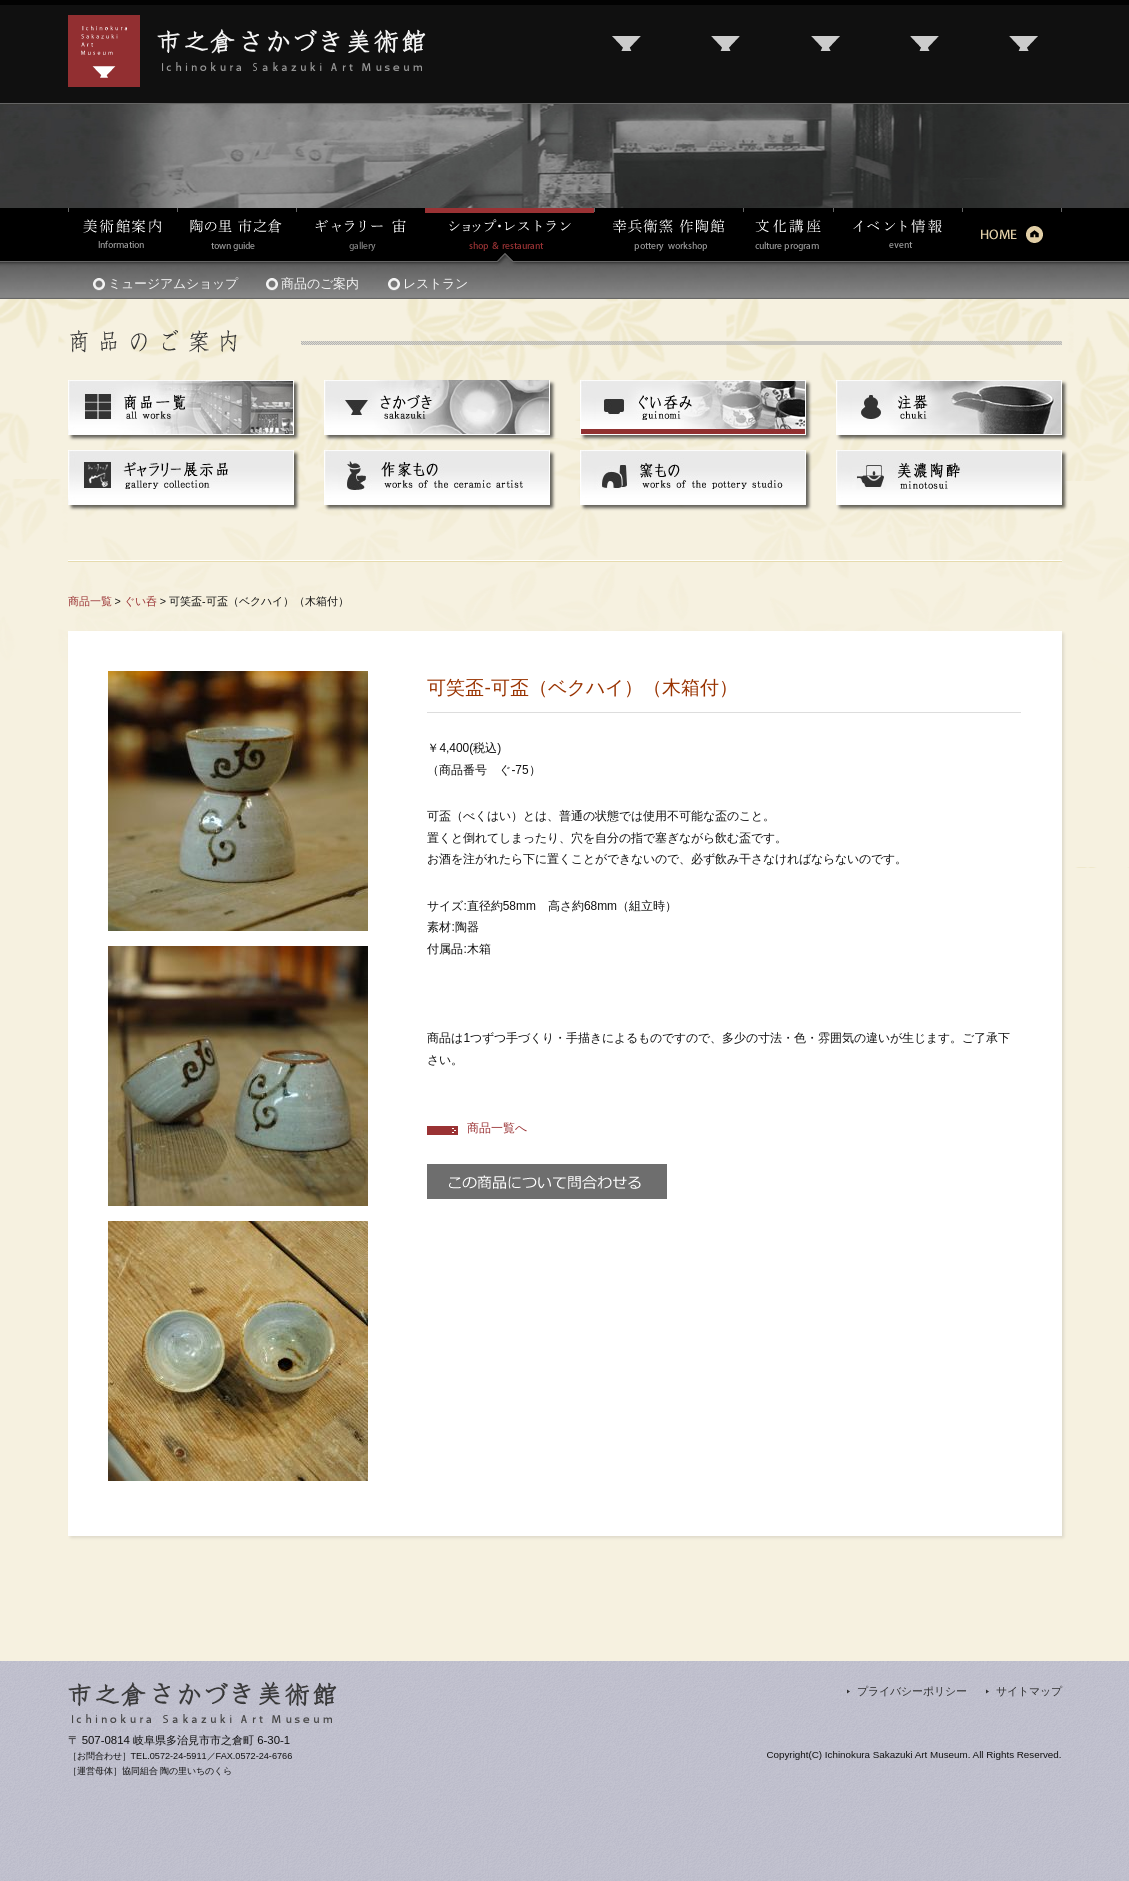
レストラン (435, 283)
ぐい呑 (140, 601)
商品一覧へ (497, 1128)
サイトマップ (1029, 1691)
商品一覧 (90, 601)
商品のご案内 (320, 283)
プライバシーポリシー (912, 1691)
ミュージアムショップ (173, 283)
